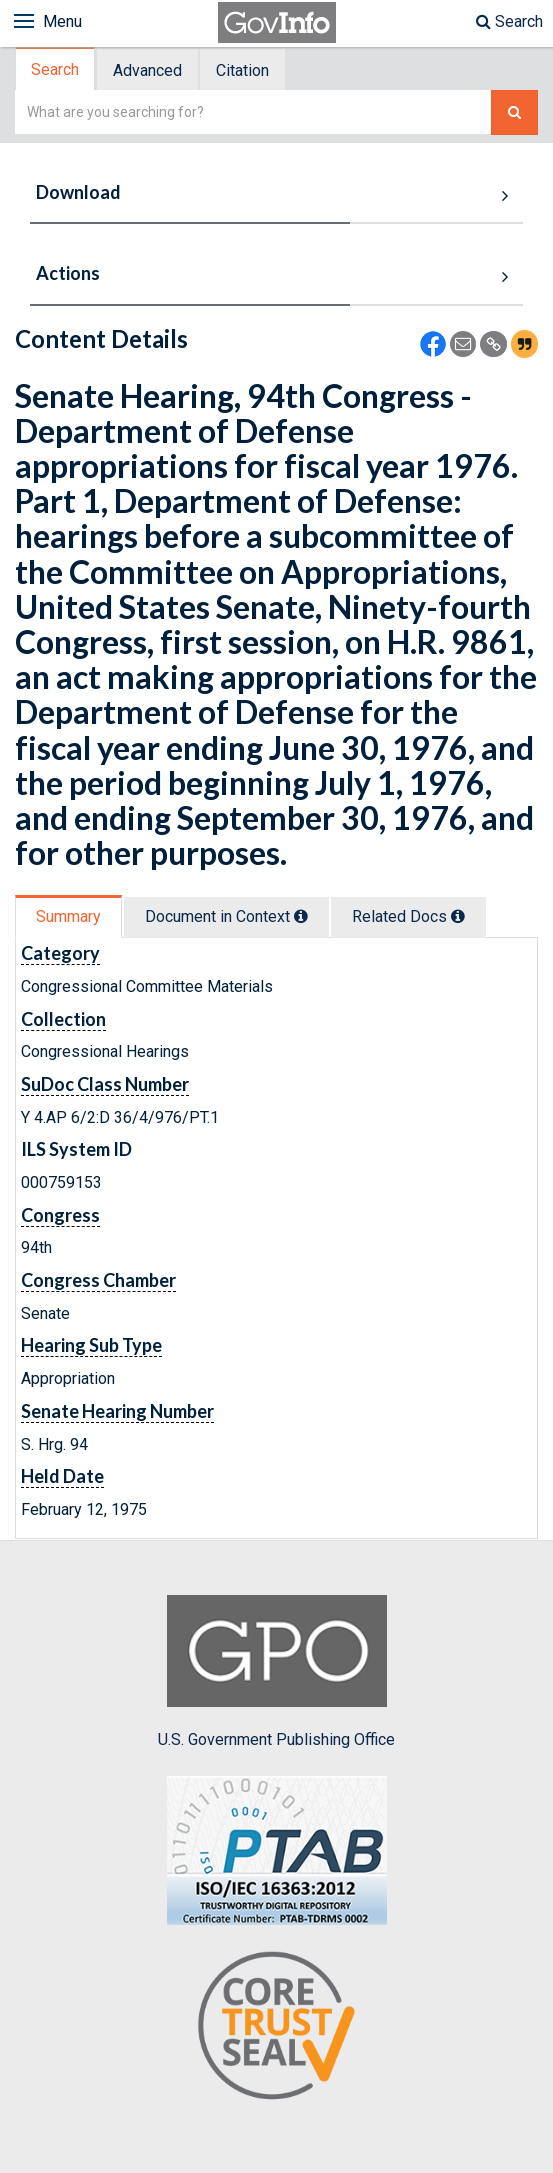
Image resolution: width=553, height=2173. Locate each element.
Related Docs (408, 916)
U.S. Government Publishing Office (276, 1672)
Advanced (147, 70)
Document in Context (226, 916)
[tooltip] (301, 916)
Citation (242, 70)
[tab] (56, 69)
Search (509, 21)
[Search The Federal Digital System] (514, 112)
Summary (68, 916)
